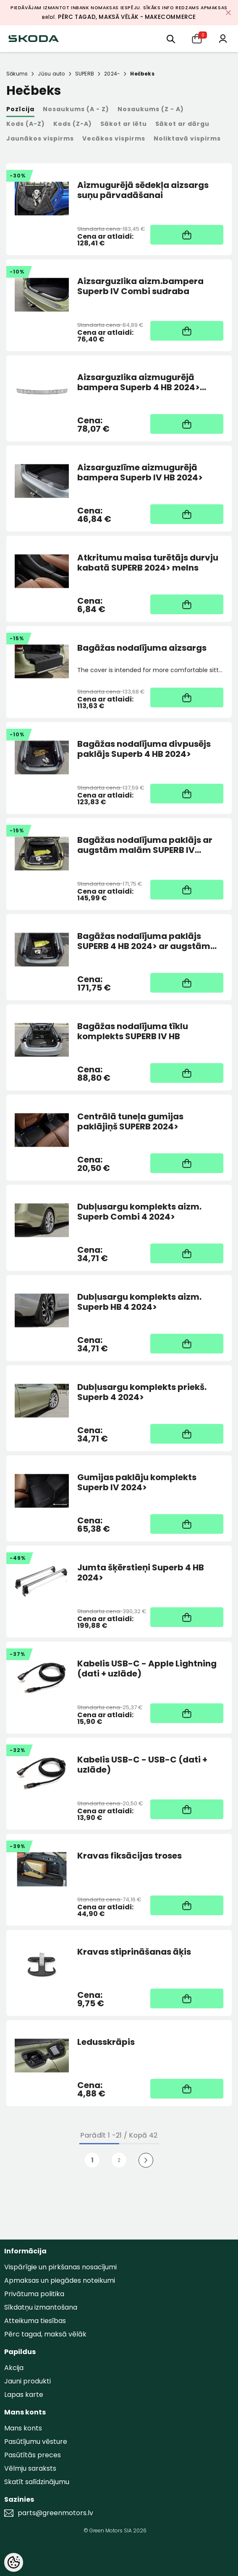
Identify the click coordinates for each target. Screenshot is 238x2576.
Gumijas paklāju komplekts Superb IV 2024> (136, 1482)
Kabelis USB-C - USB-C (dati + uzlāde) (142, 1765)
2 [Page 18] (119, 2160)
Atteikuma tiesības (35, 2321)
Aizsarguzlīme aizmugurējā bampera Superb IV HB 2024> (140, 472)
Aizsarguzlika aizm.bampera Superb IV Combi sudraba (140, 286)
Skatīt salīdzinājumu (36, 2482)
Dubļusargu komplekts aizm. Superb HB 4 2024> (139, 1302)
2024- (112, 73)
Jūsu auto (51, 73)
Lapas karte (23, 2394)
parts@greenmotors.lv (55, 2513)
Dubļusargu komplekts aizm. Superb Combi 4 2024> (139, 1212)
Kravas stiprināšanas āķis (134, 1952)
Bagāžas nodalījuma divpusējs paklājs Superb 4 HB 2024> (144, 749)
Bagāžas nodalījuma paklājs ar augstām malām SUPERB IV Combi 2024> (144, 845)
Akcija (14, 2368)
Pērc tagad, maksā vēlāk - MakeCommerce (127, 17)
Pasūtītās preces (32, 2455)
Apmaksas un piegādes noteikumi (59, 2280)
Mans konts (23, 2428)
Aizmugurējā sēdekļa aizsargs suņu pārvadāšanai (143, 190)
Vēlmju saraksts (30, 2468)
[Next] (146, 2160)
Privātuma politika (34, 2294)
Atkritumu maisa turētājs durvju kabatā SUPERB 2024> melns (147, 563)
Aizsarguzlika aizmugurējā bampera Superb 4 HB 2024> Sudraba (138, 382)
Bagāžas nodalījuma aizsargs (142, 648)
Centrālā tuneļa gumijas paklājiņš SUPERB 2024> (130, 1121)
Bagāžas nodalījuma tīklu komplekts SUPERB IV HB (132, 1031)
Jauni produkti (27, 2381)
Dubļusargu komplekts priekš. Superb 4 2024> (142, 1392)
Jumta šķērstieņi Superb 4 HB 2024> (140, 1572)
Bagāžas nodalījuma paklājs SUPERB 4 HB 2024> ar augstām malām (143, 941)
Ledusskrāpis (106, 2042)
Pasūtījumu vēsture (35, 2441)
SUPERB (84, 73)
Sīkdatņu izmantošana (40, 2307)
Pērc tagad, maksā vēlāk (45, 2334)
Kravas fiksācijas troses (129, 1856)
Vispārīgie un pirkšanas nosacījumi (60, 2267)
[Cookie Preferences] (13, 2562)
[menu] (171, 38)
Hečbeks (142, 73)
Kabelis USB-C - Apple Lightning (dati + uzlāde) (147, 1668)
